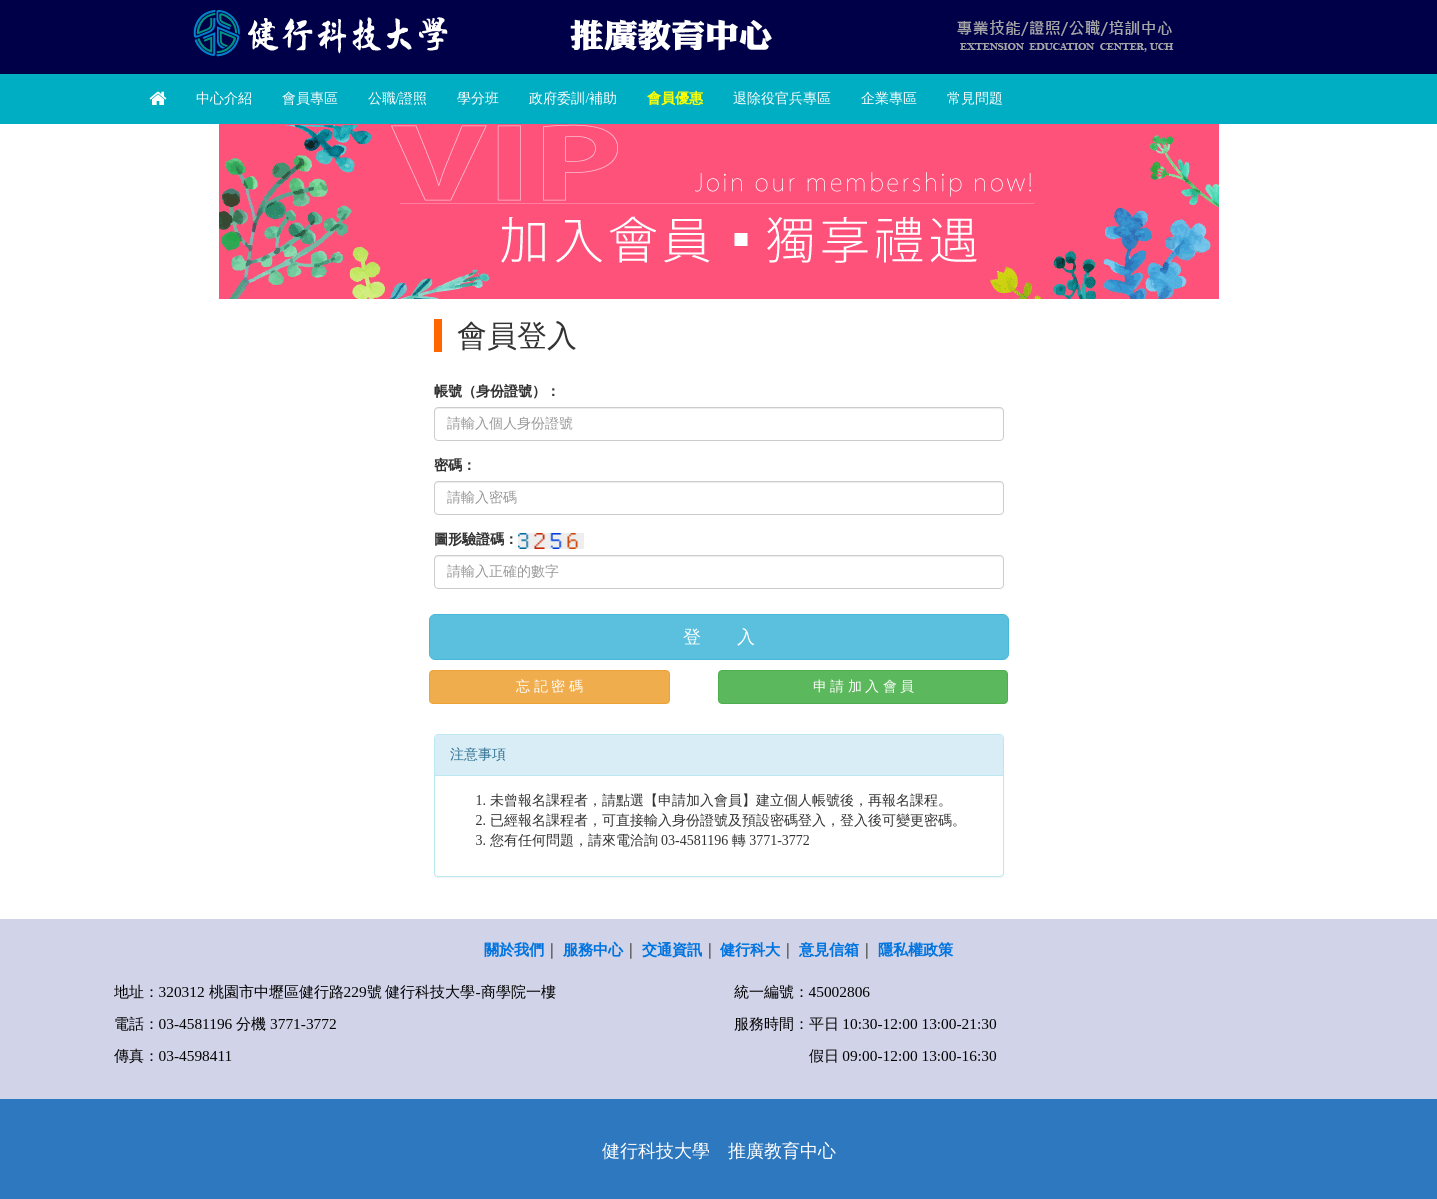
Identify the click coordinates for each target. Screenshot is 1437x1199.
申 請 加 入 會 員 (864, 686)
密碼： (455, 465)
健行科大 (750, 949)
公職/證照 (398, 98)
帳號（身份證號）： (497, 391)
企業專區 (889, 98)
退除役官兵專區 (782, 98)
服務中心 (593, 949)
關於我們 (514, 949)
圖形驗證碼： (476, 539)
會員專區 (310, 98)
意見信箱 (829, 949)
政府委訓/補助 (573, 98)
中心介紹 (224, 98)
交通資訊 (672, 949)
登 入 (719, 637)
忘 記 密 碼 (549, 686)
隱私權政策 (915, 949)
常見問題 (975, 98)
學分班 (478, 98)
